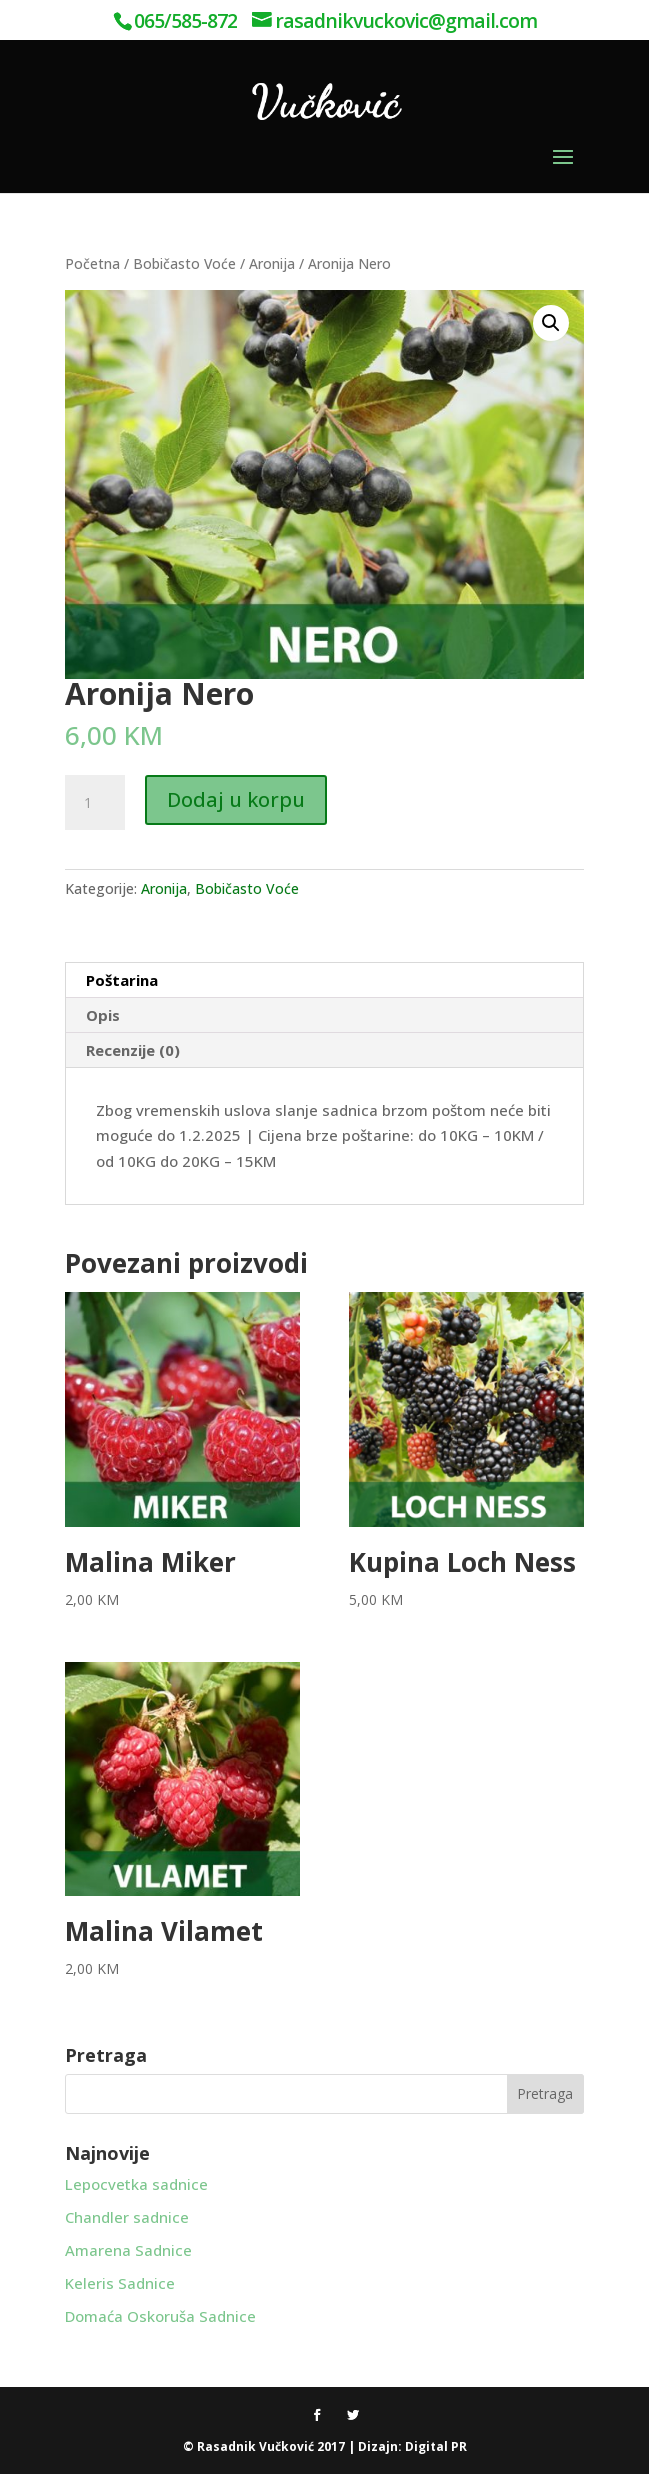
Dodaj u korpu (236, 799)
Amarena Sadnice (128, 2250)
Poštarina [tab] (122, 980)
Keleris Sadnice (120, 2283)
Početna (92, 263)
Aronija (272, 263)
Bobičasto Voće (184, 263)
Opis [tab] (103, 1015)
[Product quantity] (95, 803)
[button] (551, 323)
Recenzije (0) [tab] (133, 1050)
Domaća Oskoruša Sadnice (160, 2316)
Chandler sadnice (127, 2217)
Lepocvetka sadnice (136, 2184)
